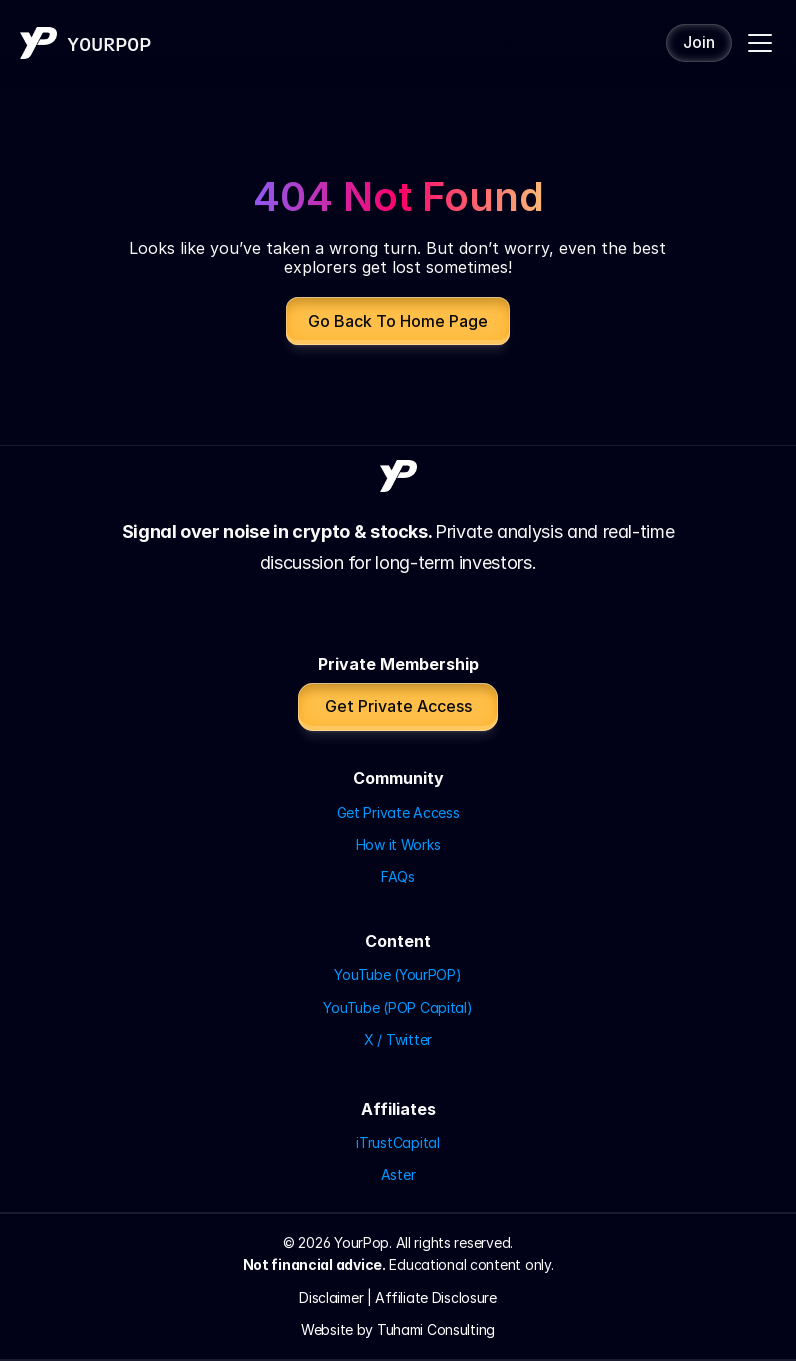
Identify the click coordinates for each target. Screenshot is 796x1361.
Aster (398, 1174)
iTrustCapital (397, 1142)
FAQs (398, 876)
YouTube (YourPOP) (397, 974)
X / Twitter (398, 1039)
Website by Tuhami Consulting (398, 1329)
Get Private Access (398, 812)
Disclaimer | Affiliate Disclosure (398, 1297)
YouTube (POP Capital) (397, 1007)
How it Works (398, 844)
